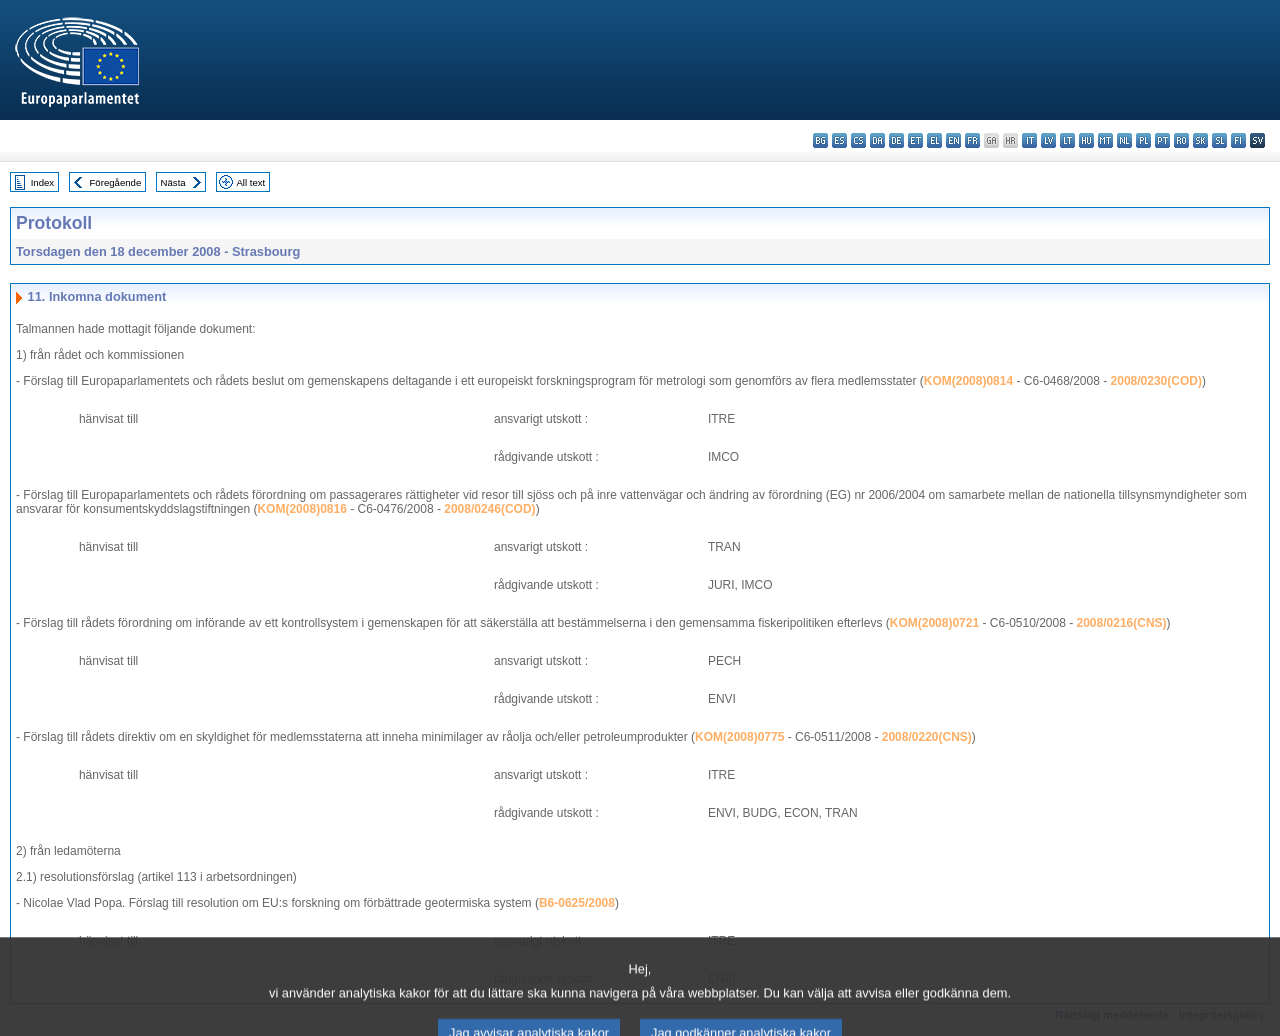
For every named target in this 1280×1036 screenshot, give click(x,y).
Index (42, 182)
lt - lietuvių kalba (1067, 140)
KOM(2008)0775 (739, 737)
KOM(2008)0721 (934, 623)
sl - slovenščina (1219, 140)
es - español (839, 140)
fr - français (972, 140)
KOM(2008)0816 (301, 509)
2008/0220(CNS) (927, 737)
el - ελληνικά (934, 140)
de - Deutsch (896, 140)
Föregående (116, 182)
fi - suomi (1238, 140)
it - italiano (1029, 140)
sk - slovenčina (1200, 140)
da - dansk (877, 140)
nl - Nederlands (1124, 140)
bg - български (820, 140)
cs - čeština (858, 140)
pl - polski (1143, 140)
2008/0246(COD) (489, 509)
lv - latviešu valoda (1048, 140)
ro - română (1181, 140)
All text (250, 182)
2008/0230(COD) (1156, 381)
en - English (953, 140)
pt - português (1162, 140)
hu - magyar (1086, 140)
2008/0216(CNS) (1122, 623)
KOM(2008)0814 (968, 381)
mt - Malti (1105, 140)
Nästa (173, 182)
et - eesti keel (915, 140)
